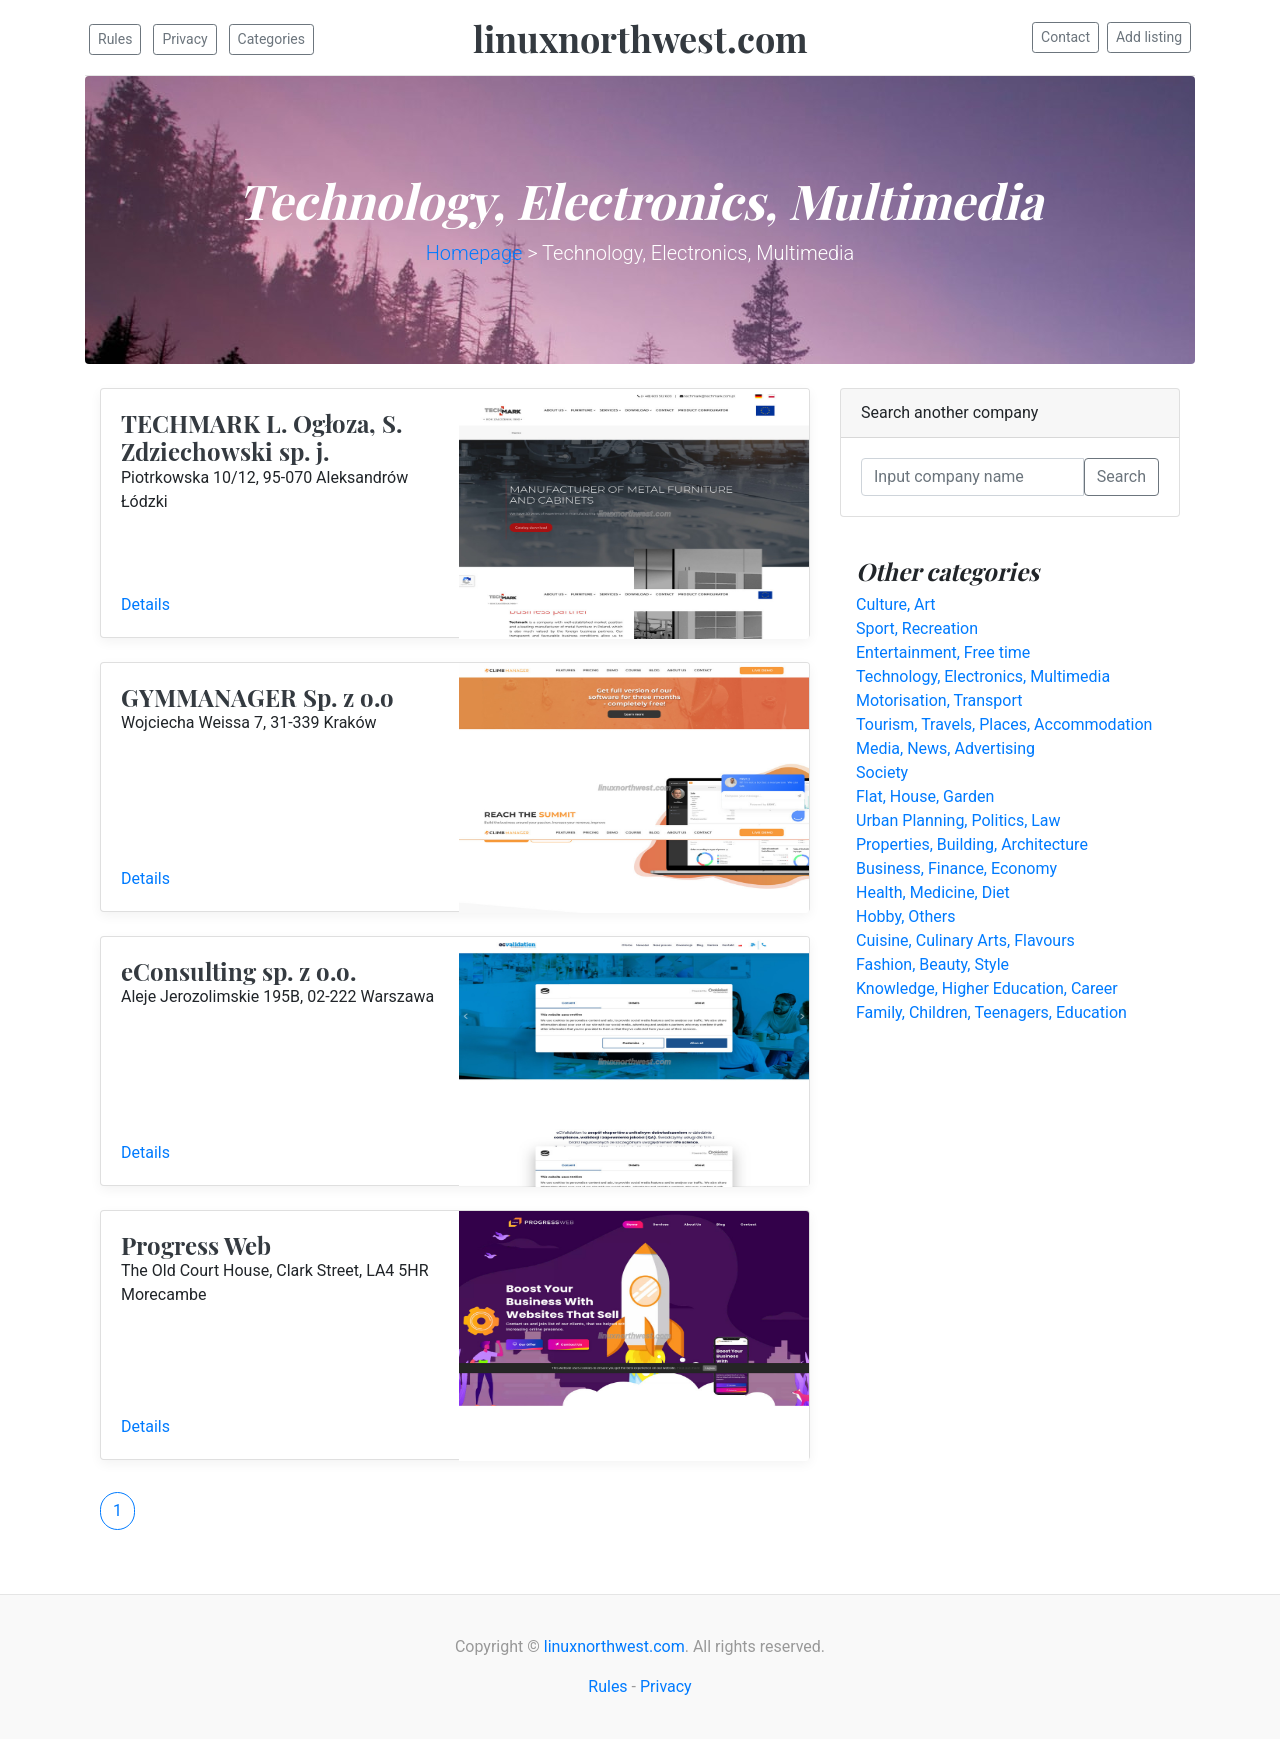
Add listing (1149, 37)
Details (145, 604)
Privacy (184, 39)
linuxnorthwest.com (640, 38)
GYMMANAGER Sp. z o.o (257, 697)
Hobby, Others (906, 916)
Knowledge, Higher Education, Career (987, 988)
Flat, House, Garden (925, 796)
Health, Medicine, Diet (933, 892)
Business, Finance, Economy (956, 868)
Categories (271, 39)
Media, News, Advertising (945, 748)
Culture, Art (896, 604)
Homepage (474, 253)
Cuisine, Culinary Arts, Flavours (965, 940)
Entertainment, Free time (943, 652)
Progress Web (196, 1245)
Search (1121, 476)
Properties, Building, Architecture (972, 844)
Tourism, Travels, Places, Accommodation (1004, 724)
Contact (1065, 37)
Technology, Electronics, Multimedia (983, 676)
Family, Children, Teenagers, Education (991, 1012)
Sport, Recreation (917, 628)
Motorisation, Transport (939, 700)
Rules (115, 39)
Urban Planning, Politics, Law (958, 820)
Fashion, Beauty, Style (932, 964)
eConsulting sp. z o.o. (238, 971)
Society (882, 772)
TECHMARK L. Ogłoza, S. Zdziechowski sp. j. (261, 437)
